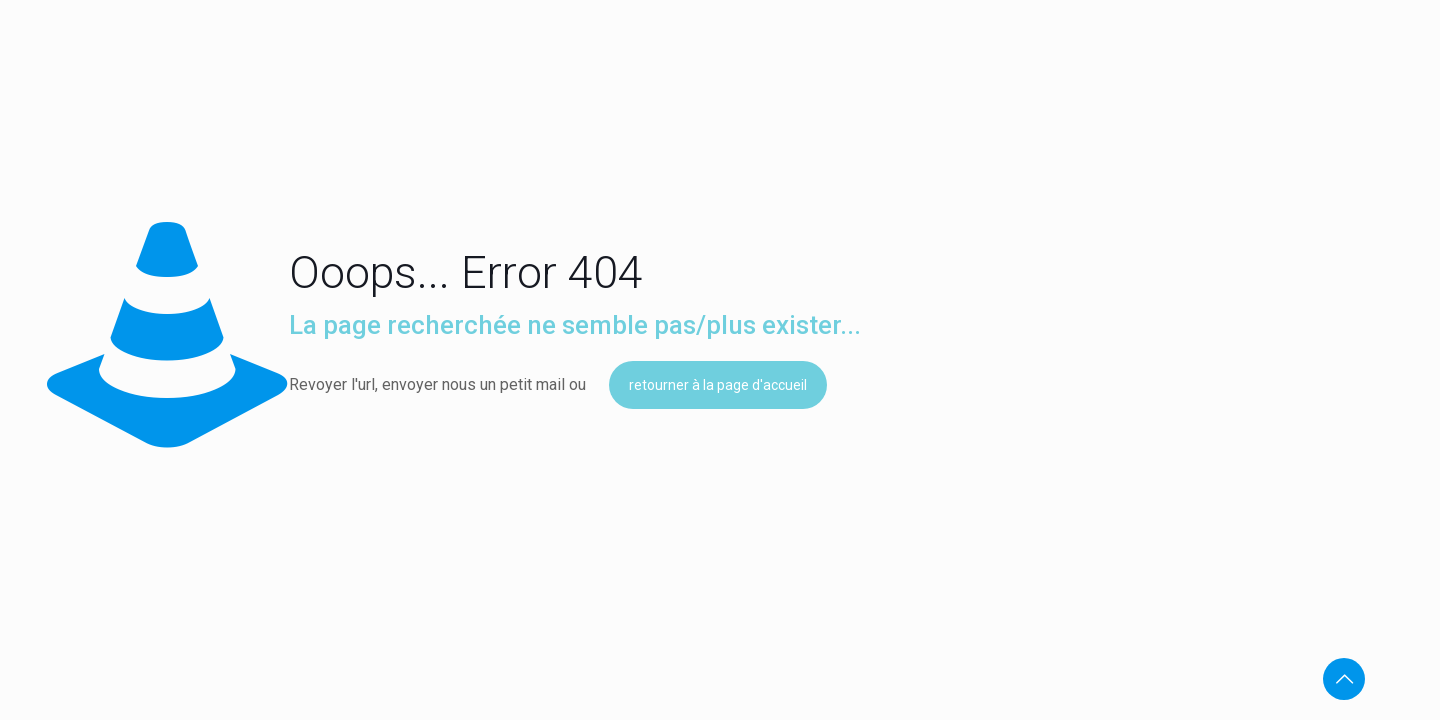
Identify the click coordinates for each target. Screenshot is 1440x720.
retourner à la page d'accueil (718, 385)
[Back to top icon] (1344, 679)
